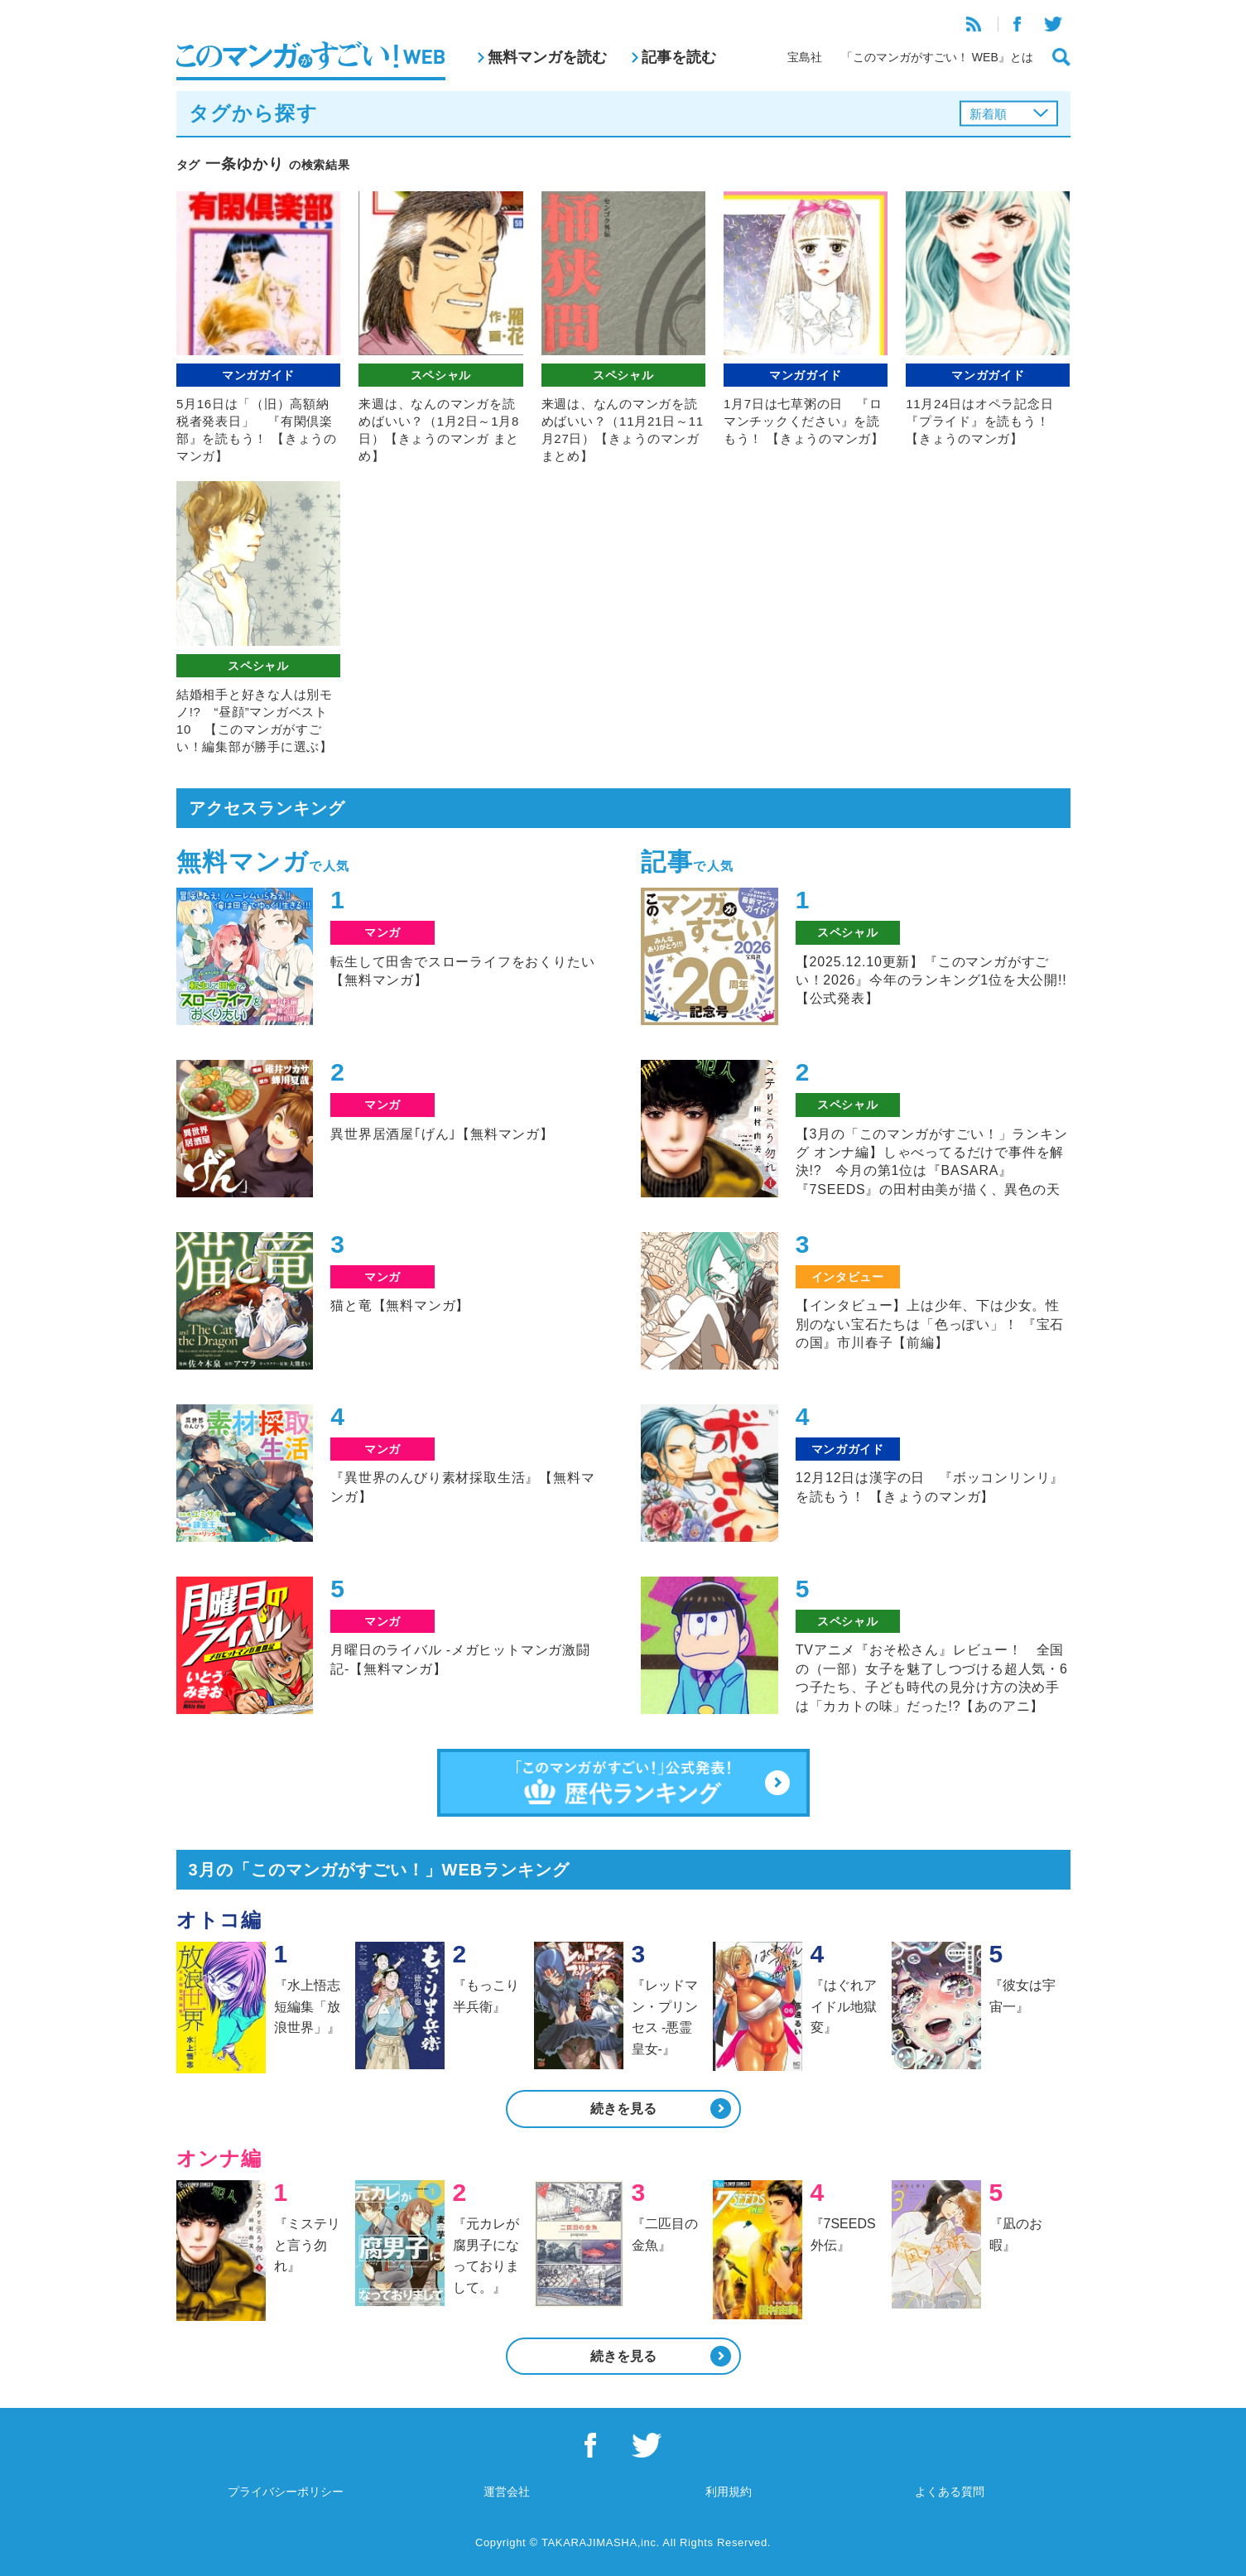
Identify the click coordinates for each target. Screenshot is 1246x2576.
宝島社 (804, 57)
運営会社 (506, 2491)
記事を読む (679, 57)
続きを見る (623, 2109)
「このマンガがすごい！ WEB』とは (937, 57)
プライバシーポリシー (286, 2491)
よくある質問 (949, 2491)
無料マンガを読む (547, 57)
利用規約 (728, 2491)
